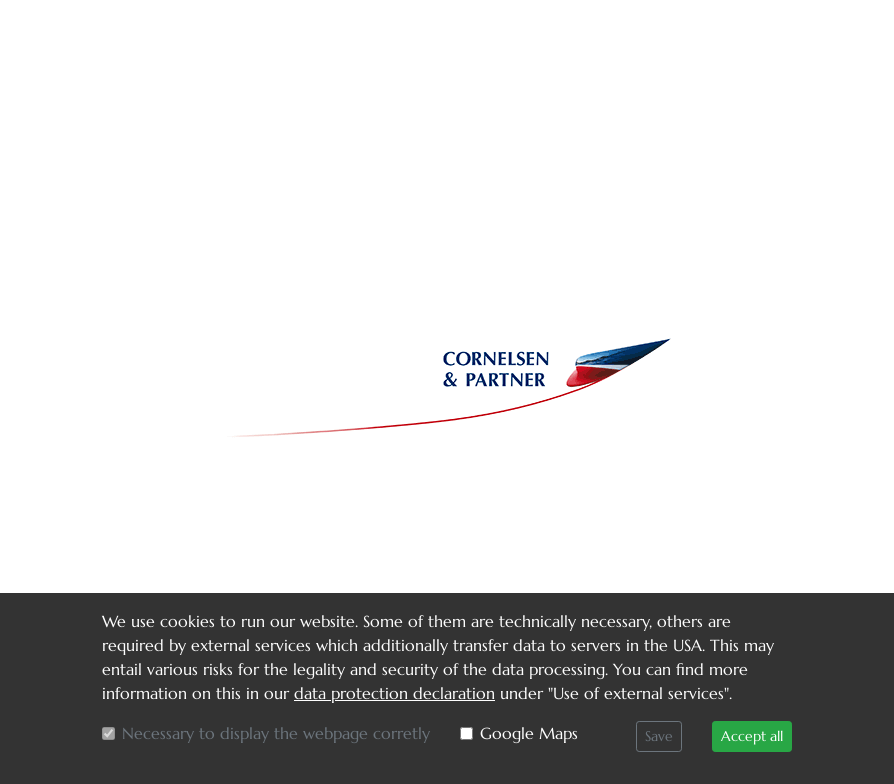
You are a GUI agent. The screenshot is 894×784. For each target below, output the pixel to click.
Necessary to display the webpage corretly (276, 733)
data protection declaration (394, 693)
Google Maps (529, 733)
